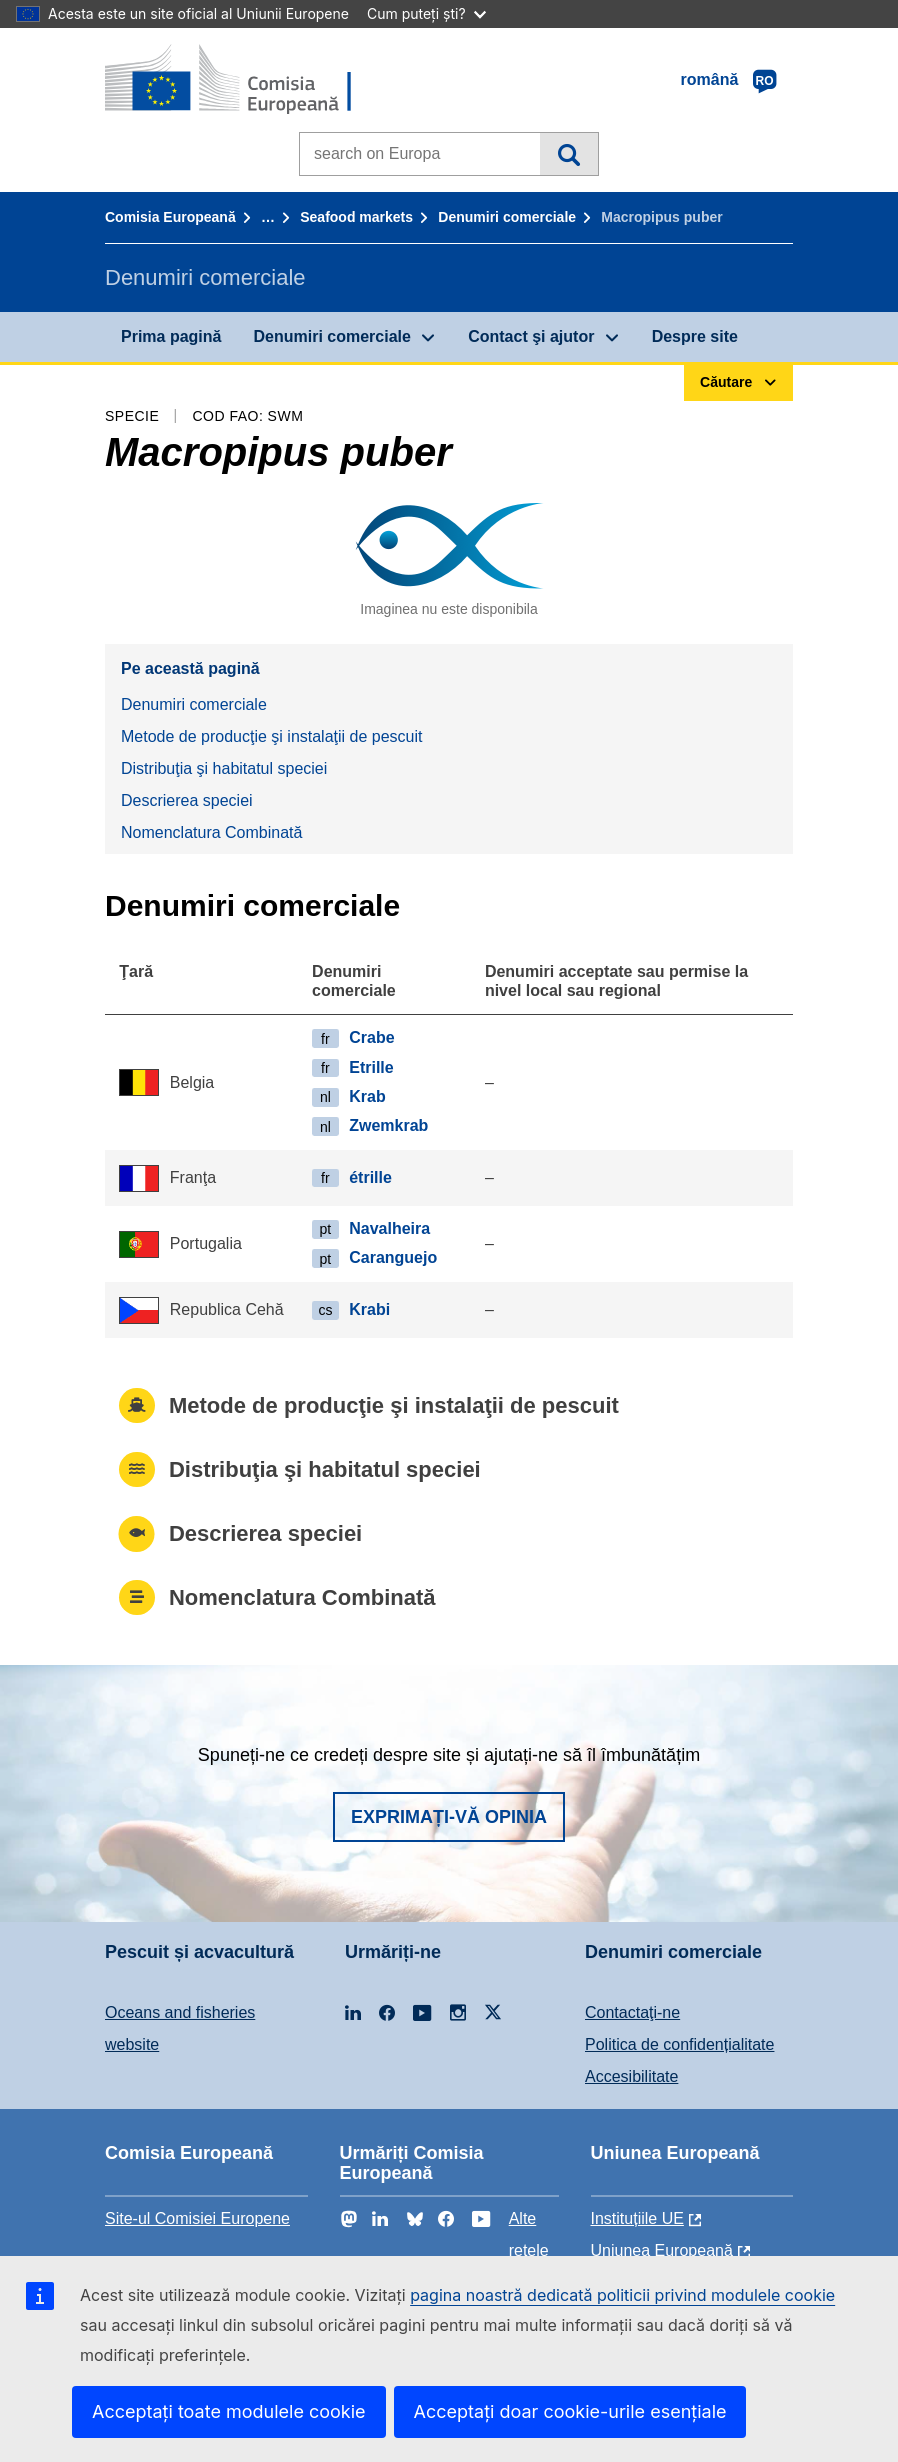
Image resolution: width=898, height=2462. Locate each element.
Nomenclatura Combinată (211, 832)
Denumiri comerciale (507, 217)
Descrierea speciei (187, 800)
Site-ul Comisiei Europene (197, 2218)
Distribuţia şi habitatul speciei (224, 768)
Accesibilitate (631, 2076)
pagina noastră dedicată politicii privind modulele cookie (622, 2295)
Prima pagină (171, 336)
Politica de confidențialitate (679, 2044)
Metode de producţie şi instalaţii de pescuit (272, 736)
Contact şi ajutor (531, 336)
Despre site (695, 336)
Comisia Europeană (170, 217)
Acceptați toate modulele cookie (229, 2411)
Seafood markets (356, 217)
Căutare (568, 154)
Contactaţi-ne (632, 2012)
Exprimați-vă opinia (449, 1817)
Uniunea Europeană (662, 2250)
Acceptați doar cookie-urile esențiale (570, 2411)
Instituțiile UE (637, 2218)
